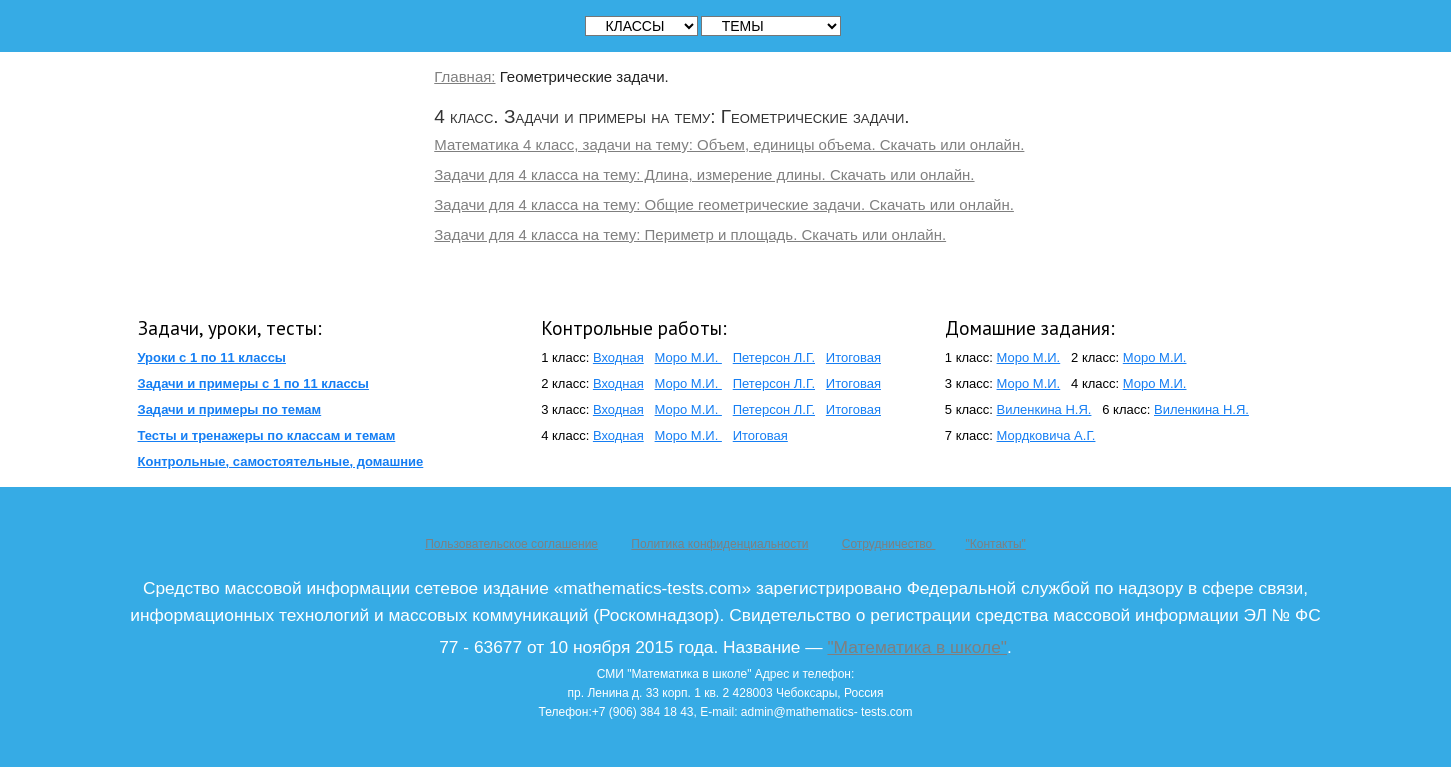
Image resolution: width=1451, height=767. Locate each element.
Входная (618, 357)
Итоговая (853, 357)
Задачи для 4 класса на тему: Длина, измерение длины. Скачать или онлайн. (704, 174)
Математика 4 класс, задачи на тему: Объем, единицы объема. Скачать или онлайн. (729, 144)
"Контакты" (995, 544)
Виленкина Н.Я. (1044, 409)
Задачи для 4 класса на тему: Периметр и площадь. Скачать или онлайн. (690, 234)
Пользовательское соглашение (511, 544)
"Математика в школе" (916, 647)
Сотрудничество (889, 544)
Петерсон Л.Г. (774, 357)
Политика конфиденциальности (719, 544)
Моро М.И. (688, 357)
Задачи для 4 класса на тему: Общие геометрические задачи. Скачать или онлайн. (724, 204)
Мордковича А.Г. (1046, 435)
